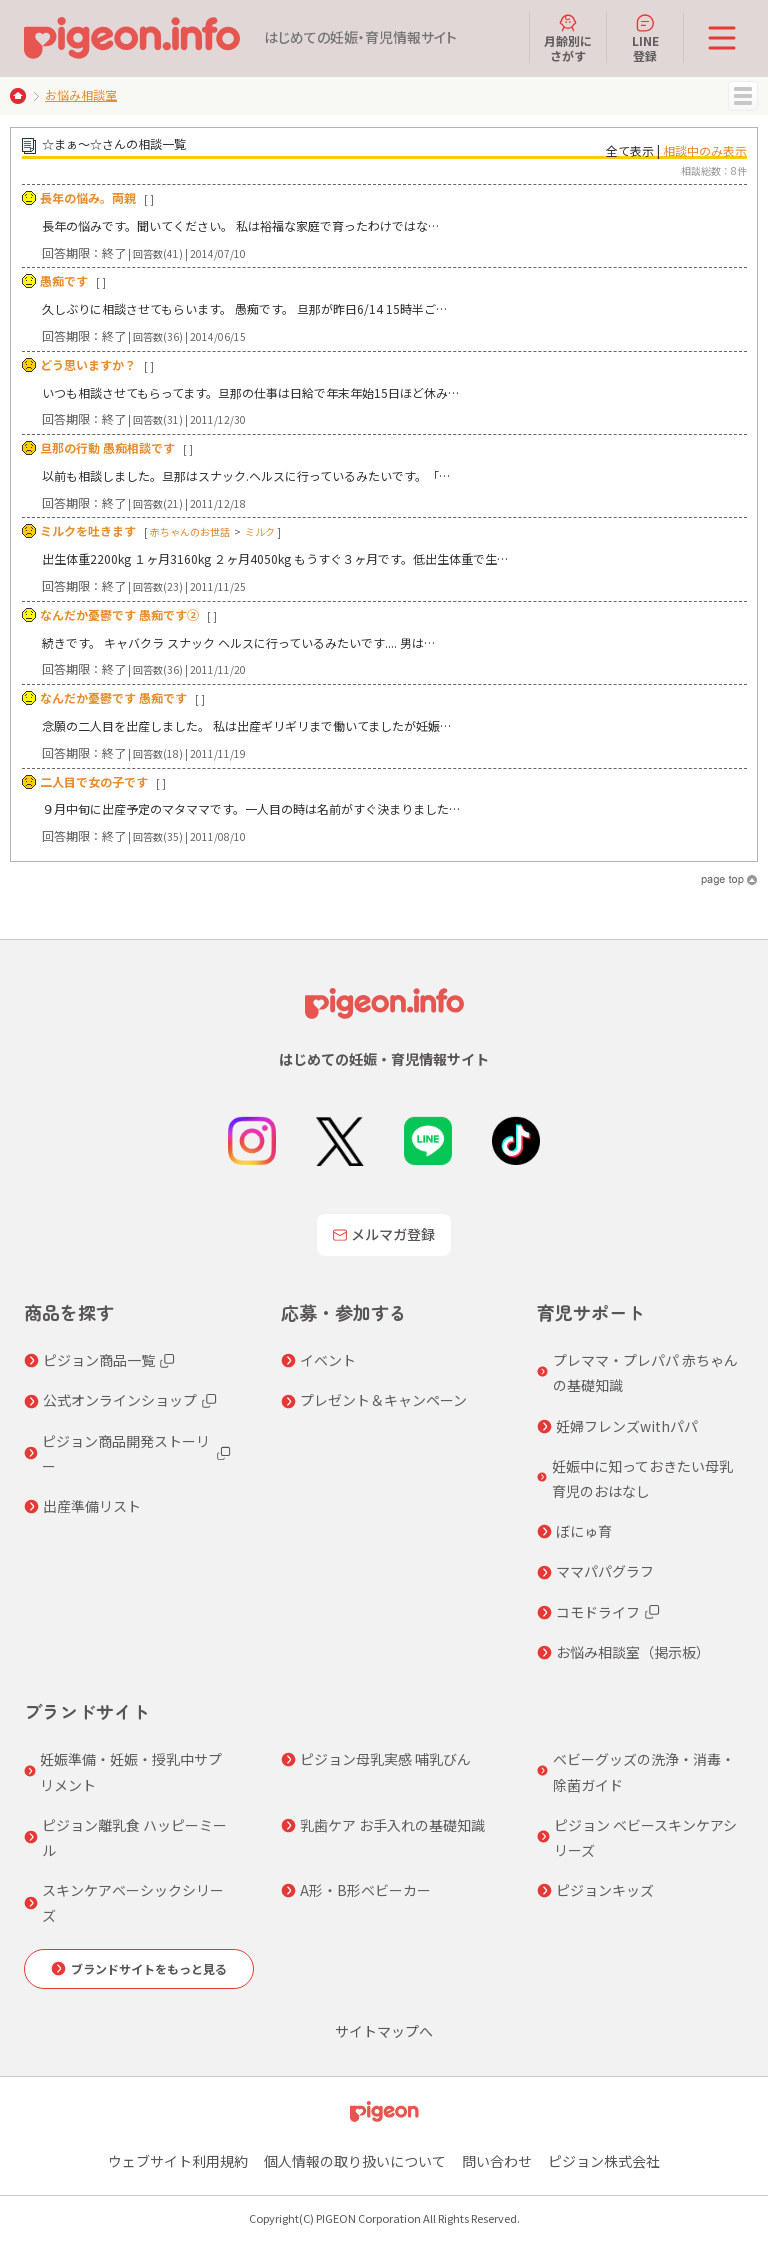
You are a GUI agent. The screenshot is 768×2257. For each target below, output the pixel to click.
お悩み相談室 (81, 94)
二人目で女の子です (94, 781)
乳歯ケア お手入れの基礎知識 (392, 1825)
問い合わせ (497, 2161)
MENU (743, 96)
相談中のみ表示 (705, 150)
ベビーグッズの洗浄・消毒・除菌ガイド (644, 1771)
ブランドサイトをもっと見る (149, 1968)
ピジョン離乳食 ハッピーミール (134, 1837)
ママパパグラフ (605, 1571)
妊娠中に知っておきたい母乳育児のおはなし (642, 1478)
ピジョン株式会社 (604, 2161)
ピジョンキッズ (605, 1890)
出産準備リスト (92, 1506)
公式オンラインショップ (120, 1400)
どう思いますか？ (88, 364)
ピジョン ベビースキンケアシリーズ (645, 1837)
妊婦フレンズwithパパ (627, 1426)
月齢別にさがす (568, 38)
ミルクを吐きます (88, 530)
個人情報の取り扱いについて (355, 2161)
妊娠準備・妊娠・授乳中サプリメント (131, 1771)
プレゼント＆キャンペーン (383, 1400)
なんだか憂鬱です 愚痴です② (119, 614)
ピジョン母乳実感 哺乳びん (385, 1759)
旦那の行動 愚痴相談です (107, 447)
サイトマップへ (384, 2031)
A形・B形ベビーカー (365, 1890)
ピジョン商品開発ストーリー (126, 1453)
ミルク (260, 531)
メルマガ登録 (384, 1234)
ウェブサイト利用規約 (178, 2161)
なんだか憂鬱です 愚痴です (113, 697)
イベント (328, 1360)
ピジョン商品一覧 (99, 1360)
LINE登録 (645, 38)
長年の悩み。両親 (88, 197)
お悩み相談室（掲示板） (633, 1652)
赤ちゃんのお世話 (190, 531)
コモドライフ (598, 1612)
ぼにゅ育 (584, 1531)
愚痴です (64, 280)
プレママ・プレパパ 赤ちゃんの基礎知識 (645, 1372)
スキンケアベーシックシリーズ (133, 1902)
